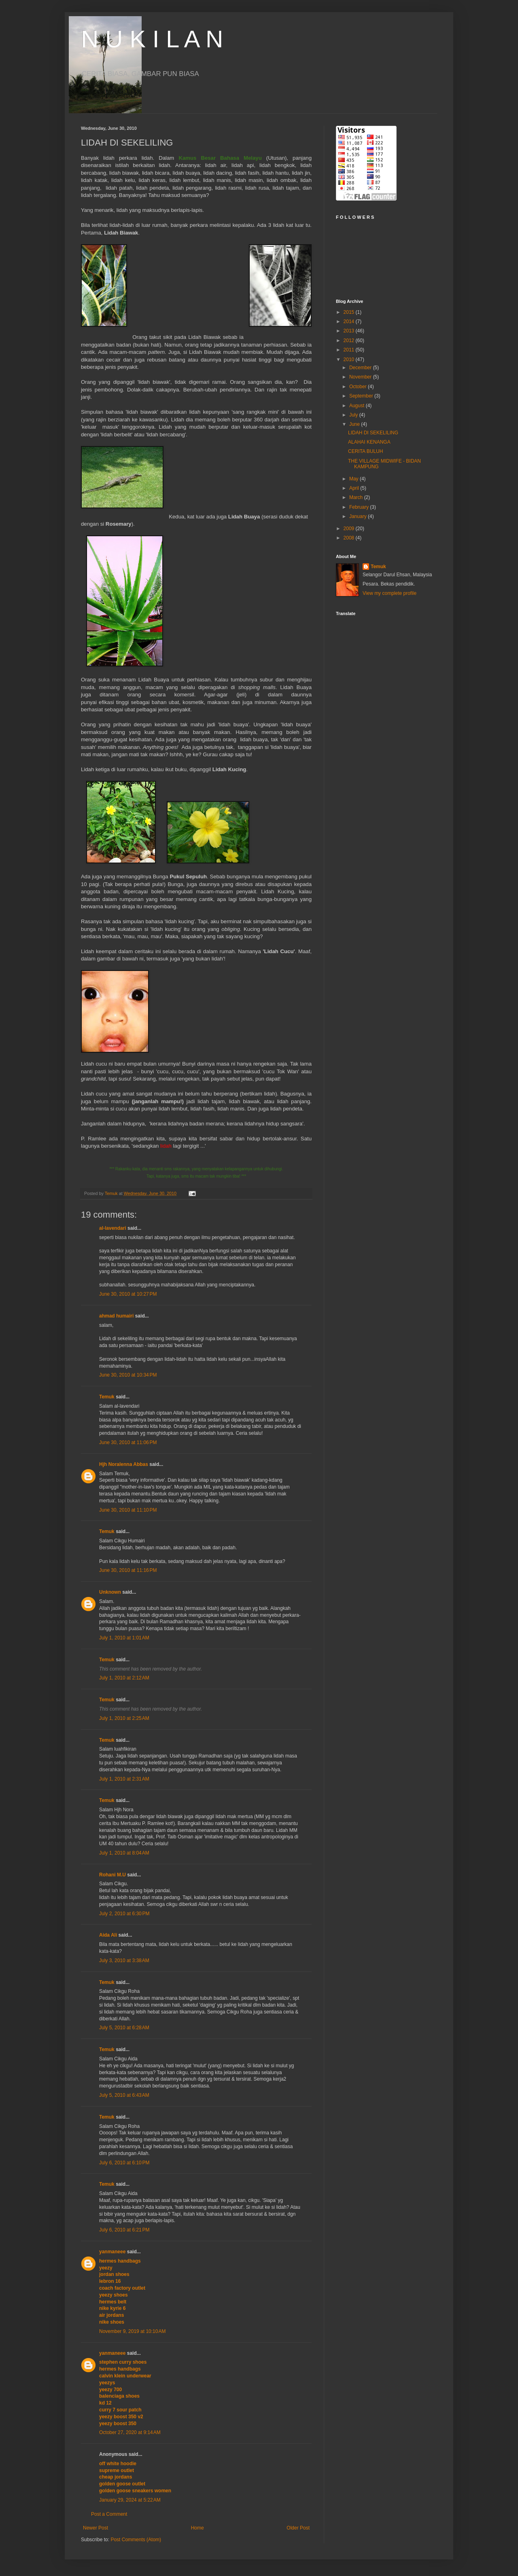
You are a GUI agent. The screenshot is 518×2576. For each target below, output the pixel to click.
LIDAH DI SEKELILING (373, 433)
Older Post (298, 2528)
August (357, 405)
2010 (350, 359)
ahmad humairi (116, 1316)
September (361, 396)
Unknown (110, 1592)
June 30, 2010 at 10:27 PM (128, 1294)
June (355, 424)
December (361, 367)
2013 (350, 331)
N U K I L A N (152, 39)
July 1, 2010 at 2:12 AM (124, 1678)
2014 (350, 321)
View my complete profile (389, 593)
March (356, 497)
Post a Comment (109, 2514)
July (354, 415)
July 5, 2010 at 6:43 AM (124, 2095)
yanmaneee (112, 2252)
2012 (350, 340)
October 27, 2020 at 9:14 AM (130, 2432)
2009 (350, 528)
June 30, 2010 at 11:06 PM (128, 1442)
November (361, 377)
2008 (350, 538)
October (358, 386)
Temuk (107, 1397)
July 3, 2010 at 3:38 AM (124, 1960)
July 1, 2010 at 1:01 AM (124, 1638)
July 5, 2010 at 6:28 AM (124, 2027)
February (359, 507)
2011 (350, 350)
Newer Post (95, 2528)
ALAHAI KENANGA (369, 442)
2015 (350, 312)
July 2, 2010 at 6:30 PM (124, 1913)
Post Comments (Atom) (135, 2539)
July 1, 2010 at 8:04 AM (124, 1853)
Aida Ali (108, 1935)
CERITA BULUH (365, 451)
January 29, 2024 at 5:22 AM (130, 2500)
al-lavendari (112, 1228)
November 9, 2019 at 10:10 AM (132, 2331)
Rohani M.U (112, 1875)
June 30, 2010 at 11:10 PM (128, 1510)
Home (197, 2528)
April (354, 488)
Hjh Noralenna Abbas (123, 1464)
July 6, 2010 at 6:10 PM (124, 2163)
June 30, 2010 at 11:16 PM (128, 1570)
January (358, 516)
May (354, 479)
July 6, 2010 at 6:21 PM (124, 2230)
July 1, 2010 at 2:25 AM (124, 1718)
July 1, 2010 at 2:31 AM (124, 1779)
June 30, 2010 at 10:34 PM (128, 1375)
